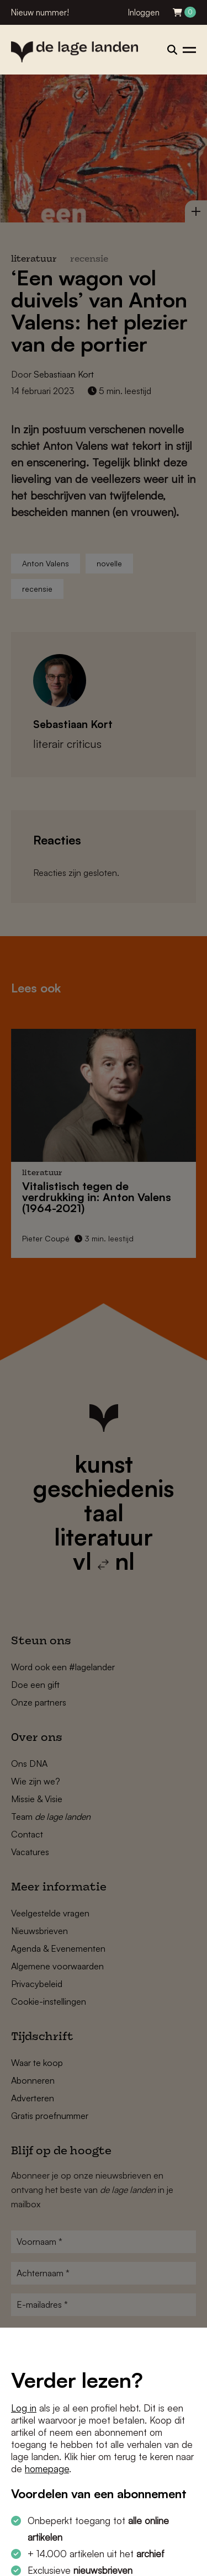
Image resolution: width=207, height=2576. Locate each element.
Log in (23, 2408)
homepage (47, 2468)
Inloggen (144, 12)
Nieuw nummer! (40, 12)
